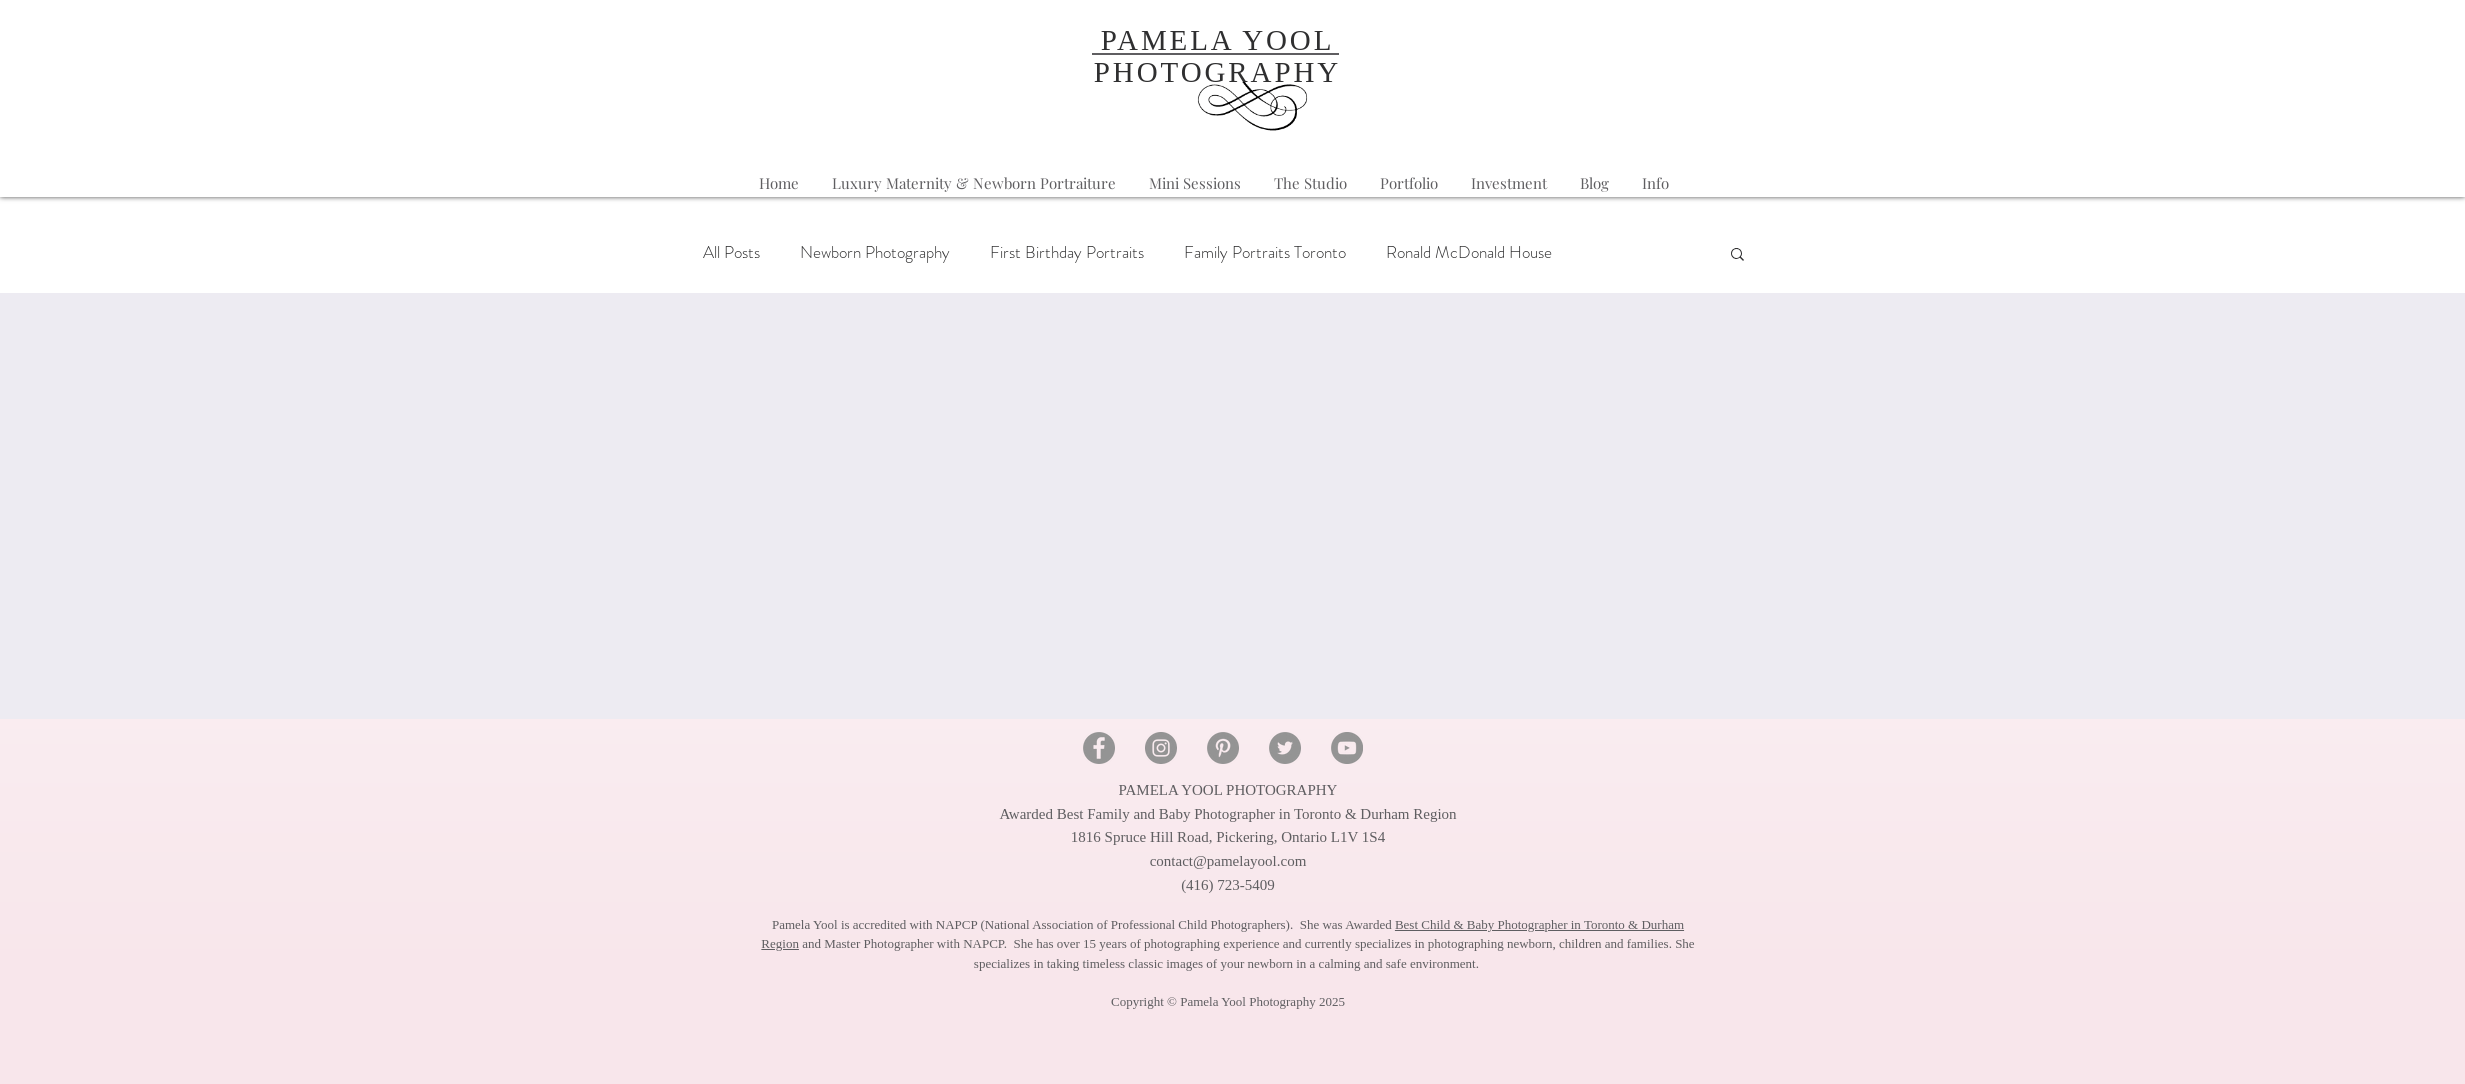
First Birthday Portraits (1067, 252)
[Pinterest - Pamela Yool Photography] (1223, 748)
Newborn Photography (875, 252)
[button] (1656, 183)
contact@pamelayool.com (1228, 861)
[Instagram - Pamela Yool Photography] (1161, 748)
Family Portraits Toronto (1265, 252)
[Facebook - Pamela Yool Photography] (1099, 748)
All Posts (731, 252)
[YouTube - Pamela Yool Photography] (1347, 748)
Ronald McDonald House (1469, 252)
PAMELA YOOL (1218, 40)
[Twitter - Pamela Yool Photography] (1285, 748)
